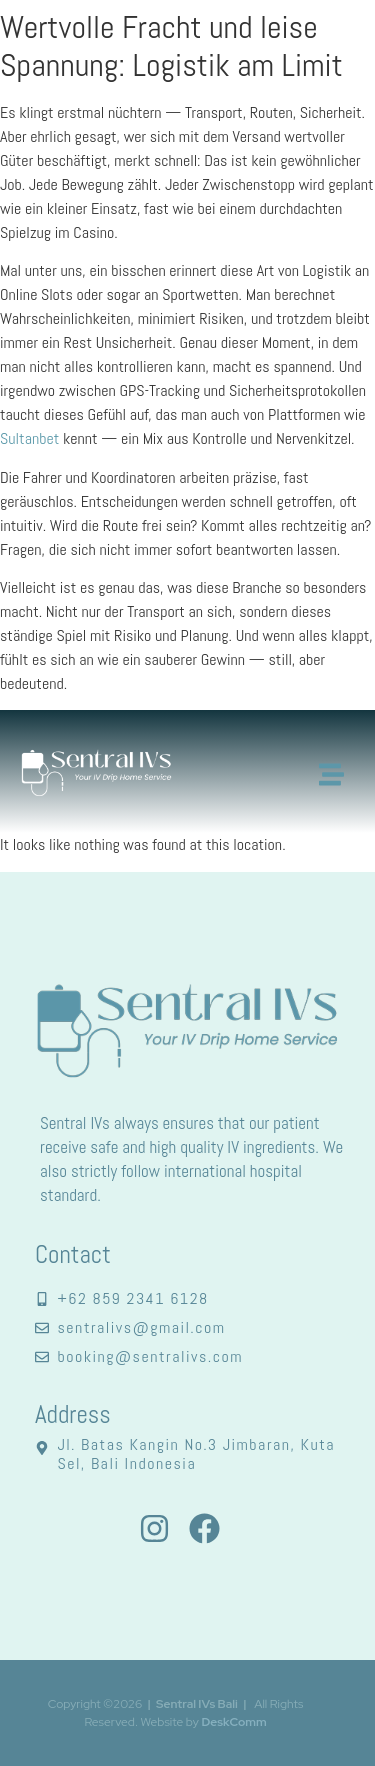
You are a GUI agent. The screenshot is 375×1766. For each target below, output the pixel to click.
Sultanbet (29, 438)
